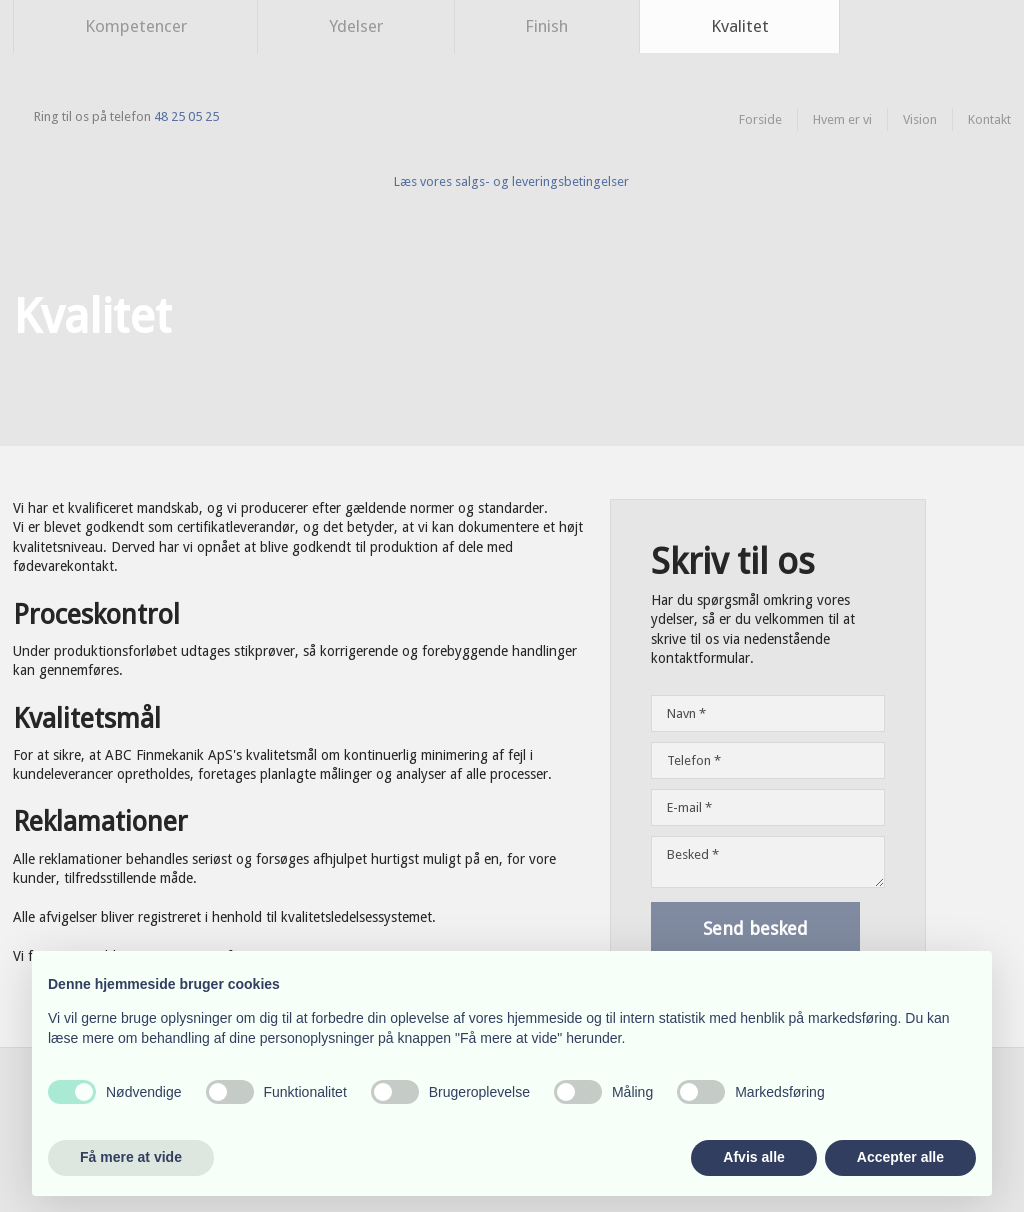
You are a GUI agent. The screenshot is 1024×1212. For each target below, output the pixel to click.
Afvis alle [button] (753, 1157)
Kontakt (989, 119)
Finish (546, 26)
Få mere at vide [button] (131, 1157)
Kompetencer (136, 26)
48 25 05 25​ (186, 116)
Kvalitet (740, 26)
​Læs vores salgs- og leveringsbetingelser (511, 181)
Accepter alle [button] (900, 1157)
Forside (760, 119)
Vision (920, 119)
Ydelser (356, 26)
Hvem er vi (842, 119)
